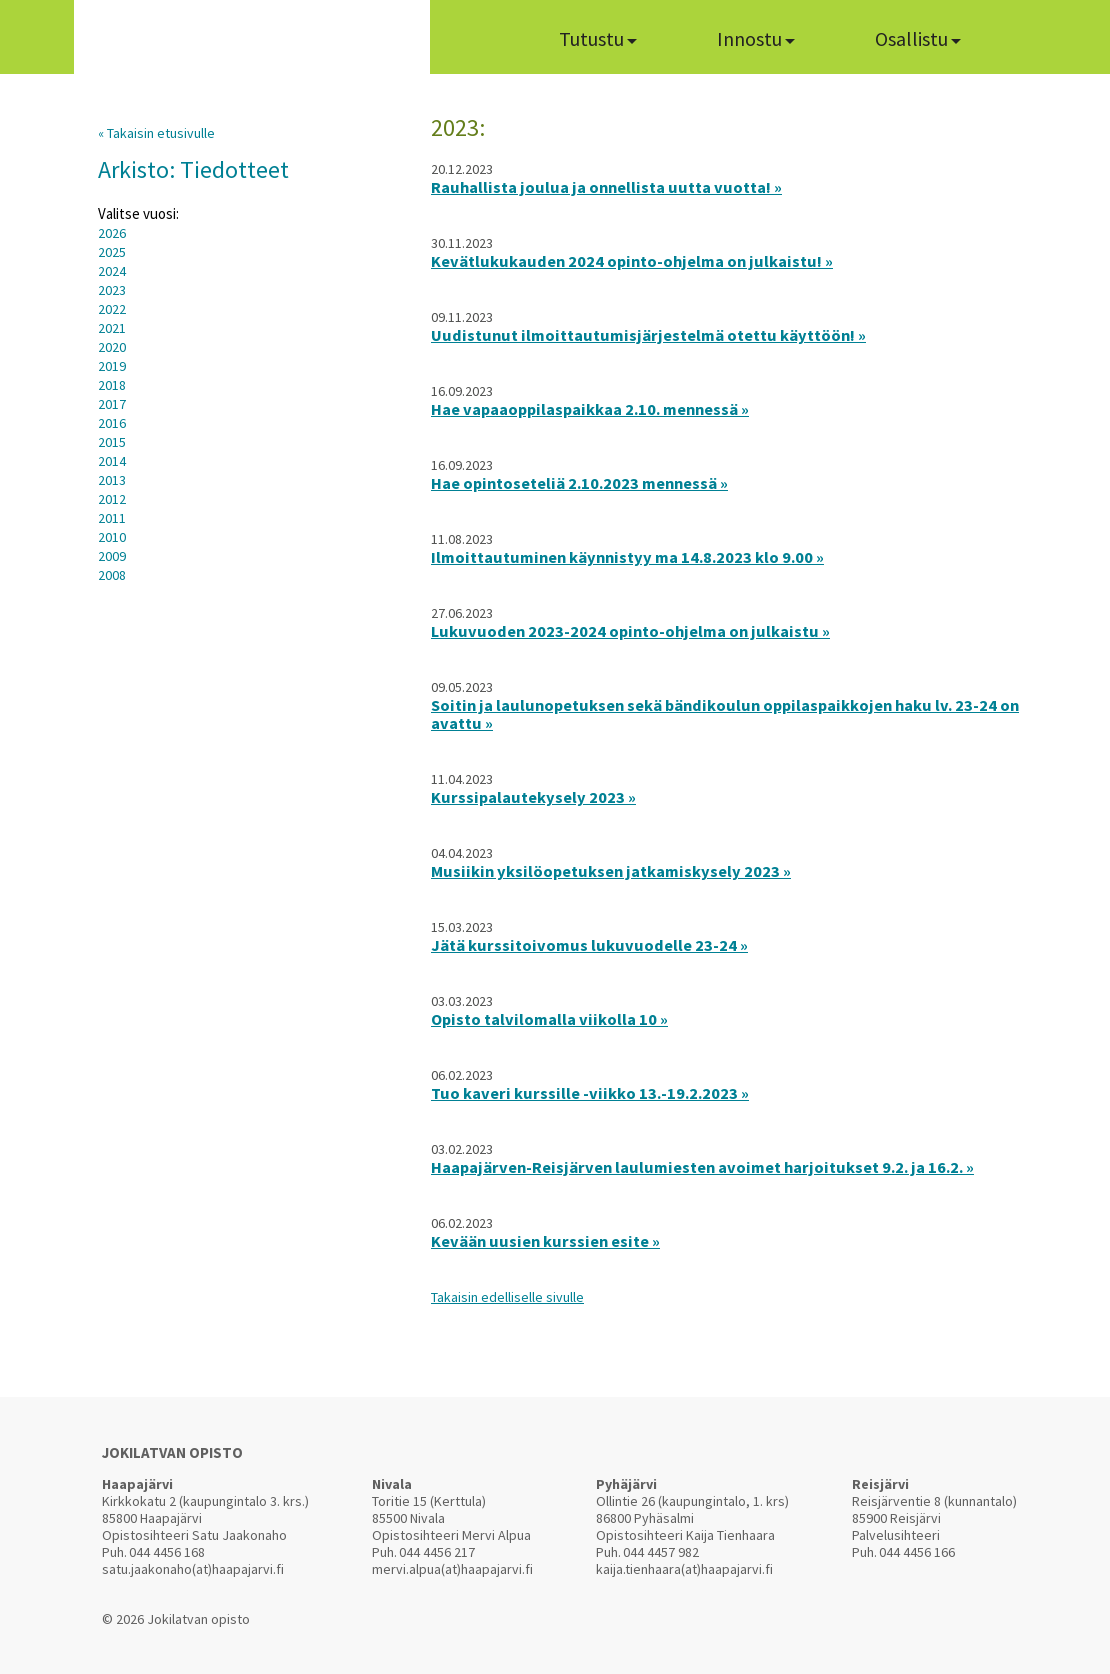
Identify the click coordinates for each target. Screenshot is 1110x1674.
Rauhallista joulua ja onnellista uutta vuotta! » (606, 187)
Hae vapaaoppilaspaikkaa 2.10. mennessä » (590, 409)
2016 (112, 423)
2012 (112, 499)
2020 (112, 347)
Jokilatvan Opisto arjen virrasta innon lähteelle (251, 42)
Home (480, 37)
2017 (112, 404)
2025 (112, 252)
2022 (112, 309)
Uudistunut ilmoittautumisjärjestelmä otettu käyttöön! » (648, 335)
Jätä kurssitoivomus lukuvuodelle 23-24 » (589, 945)
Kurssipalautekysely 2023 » (533, 797)
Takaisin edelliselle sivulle (507, 1297)
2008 (112, 575)
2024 (112, 271)
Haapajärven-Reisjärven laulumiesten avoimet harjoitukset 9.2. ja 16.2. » (702, 1167)
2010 (112, 537)
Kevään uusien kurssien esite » (545, 1241)
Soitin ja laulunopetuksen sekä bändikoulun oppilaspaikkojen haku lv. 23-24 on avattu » (725, 714)
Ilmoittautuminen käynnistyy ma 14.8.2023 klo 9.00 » (627, 557)
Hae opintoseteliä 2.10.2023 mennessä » (579, 483)
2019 (112, 366)
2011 (112, 518)
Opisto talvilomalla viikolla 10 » (549, 1019)
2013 (112, 480)
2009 (112, 556)
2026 (112, 233)
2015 (112, 442)
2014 (112, 461)
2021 (112, 328)
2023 (112, 290)
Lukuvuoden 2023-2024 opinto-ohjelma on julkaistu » (630, 631)
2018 (112, 385)
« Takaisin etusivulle (156, 133)
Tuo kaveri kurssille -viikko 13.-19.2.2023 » (590, 1093)
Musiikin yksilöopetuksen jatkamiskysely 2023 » (611, 871)
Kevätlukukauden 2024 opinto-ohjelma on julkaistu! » (632, 261)
